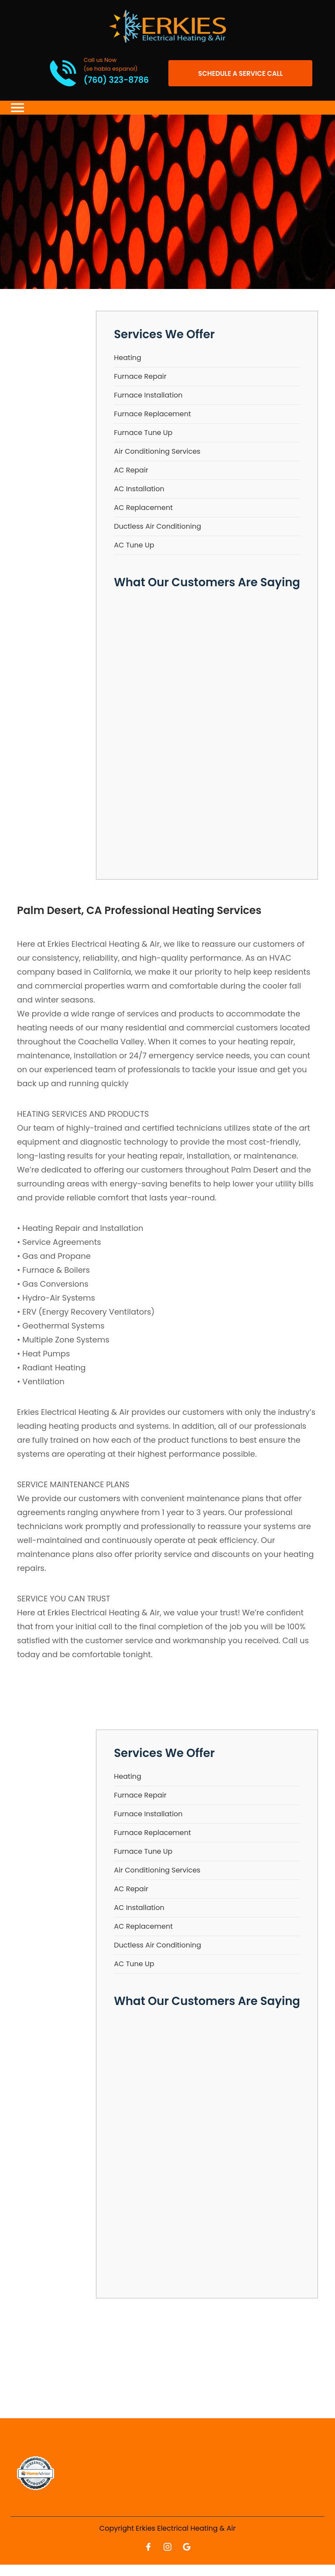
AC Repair (131, 470)
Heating (127, 358)
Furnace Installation (148, 395)
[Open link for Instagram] (167, 2547)
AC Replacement (143, 508)
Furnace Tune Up (143, 433)
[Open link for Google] (187, 2547)
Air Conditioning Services (157, 451)
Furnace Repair (140, 376)
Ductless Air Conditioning (157, 526)
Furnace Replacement (152, 414)
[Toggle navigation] (17, 108)
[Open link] (240, 73)
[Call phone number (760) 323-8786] (89, 73)
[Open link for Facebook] (148, 2547)
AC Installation (139, 489)
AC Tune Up (134, 545)
